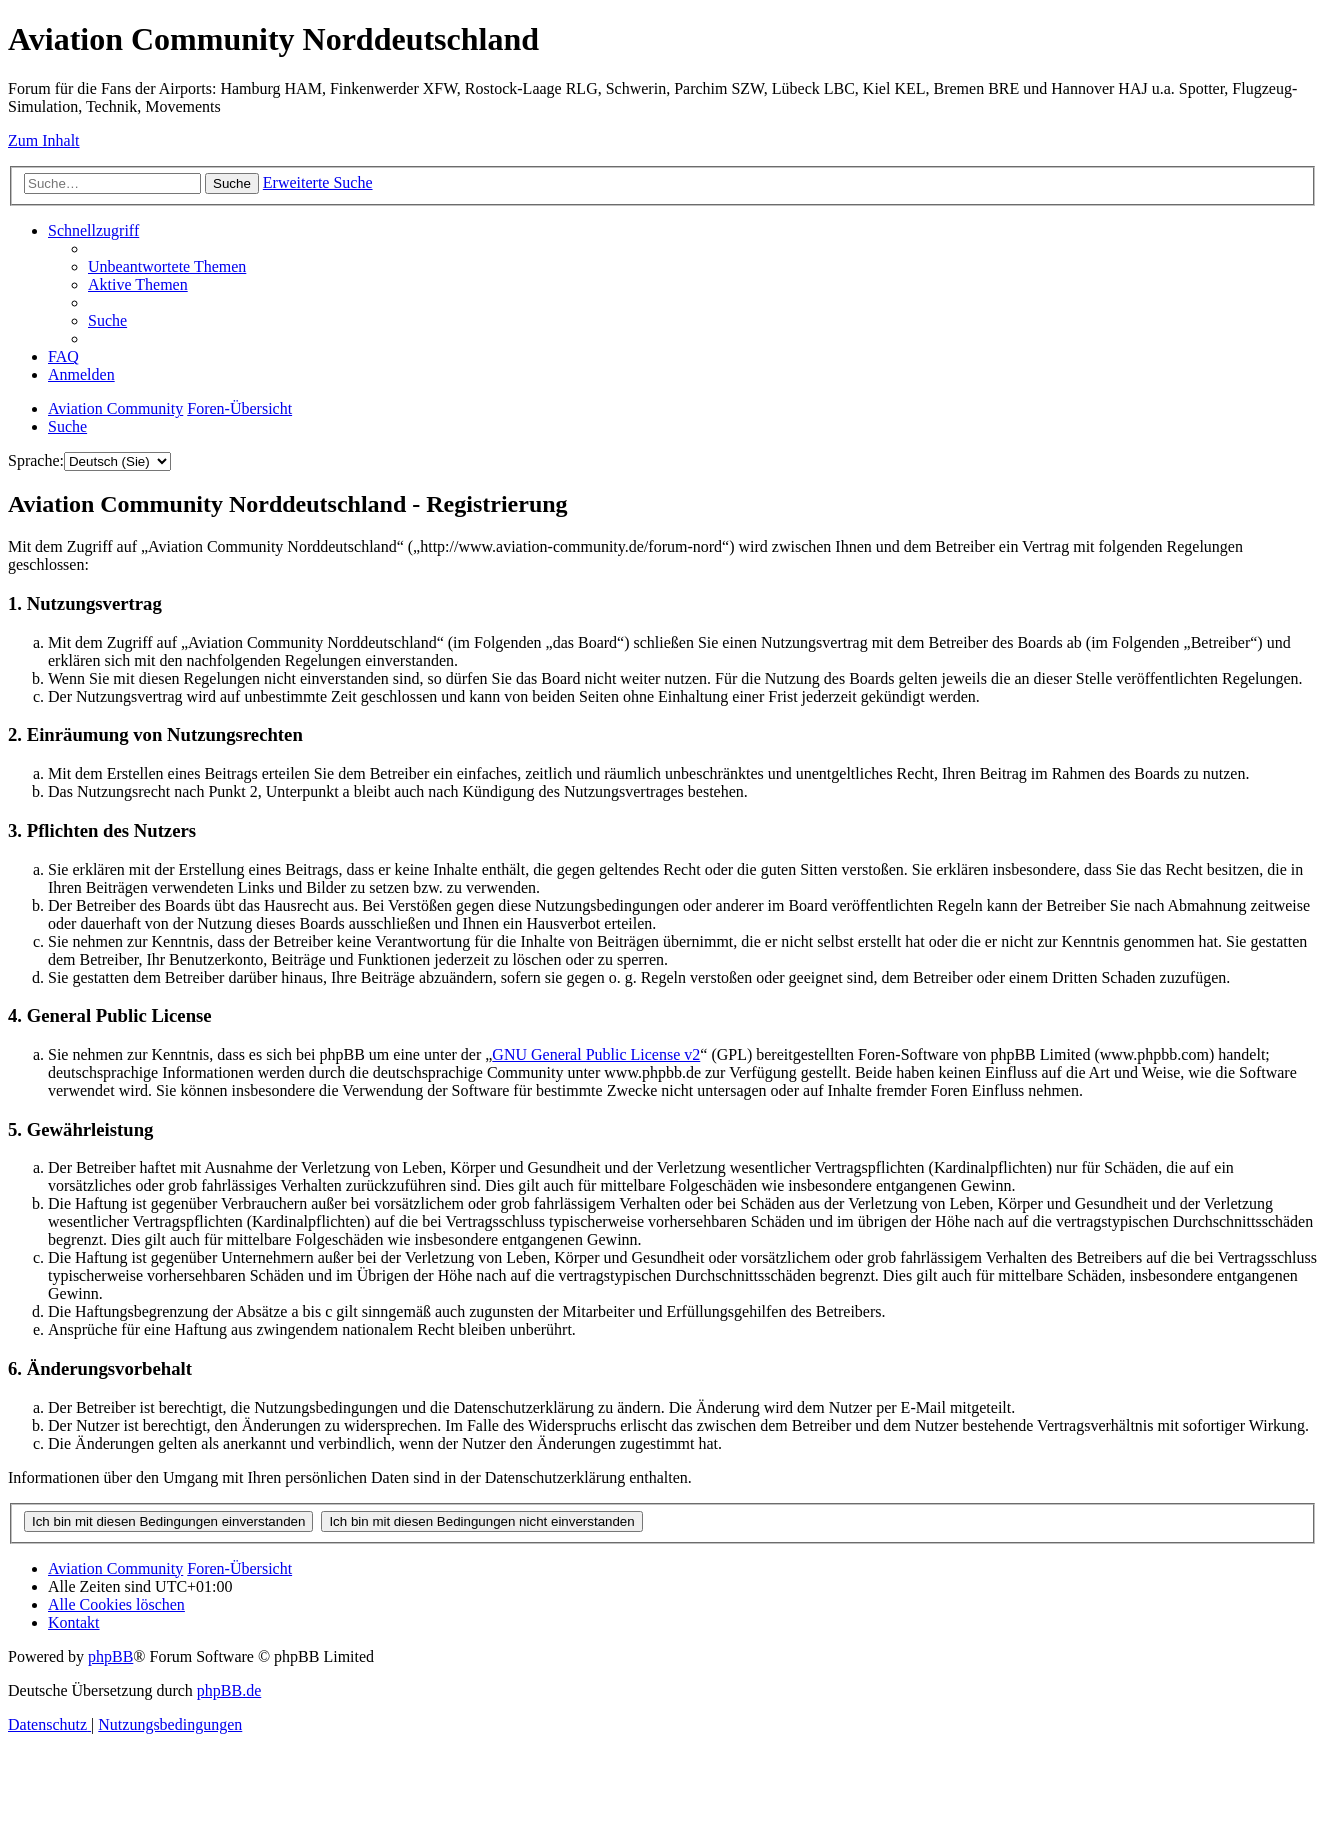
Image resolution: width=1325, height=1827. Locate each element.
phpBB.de (229, 1690)
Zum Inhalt (44, 140)
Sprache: (36, 460)
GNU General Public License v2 (596, 1054)
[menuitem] (167, 266)
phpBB (110, 1656)
